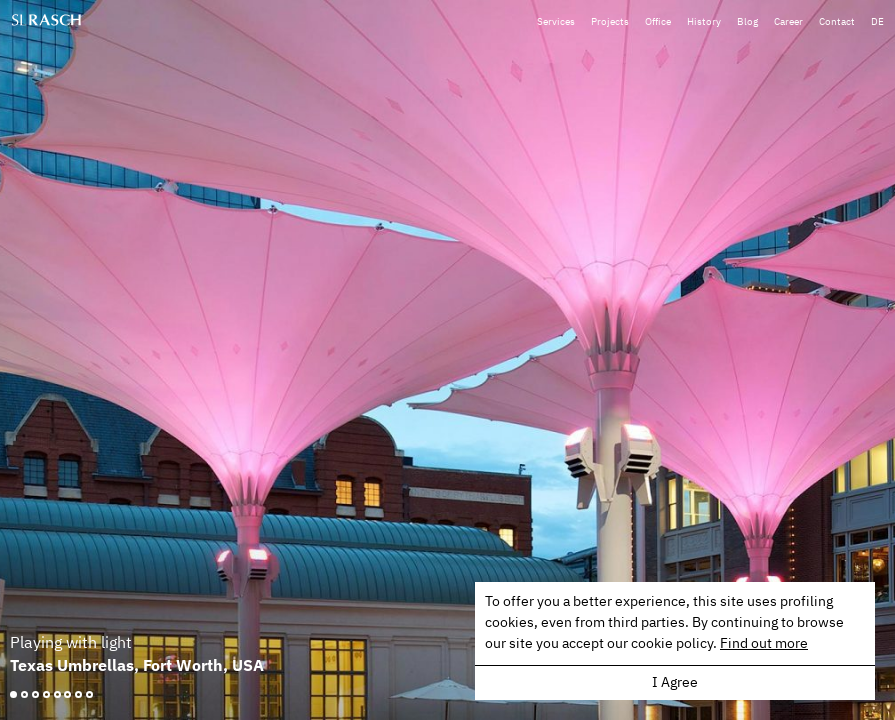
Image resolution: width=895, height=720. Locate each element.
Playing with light (71, 643)
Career (790, 17)
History (708, 17)
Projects (616, 17)
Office (663, 17)
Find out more (764, 644)
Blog (750, 17)
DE (877, 17)
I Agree (675, 683)
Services (563, 17)
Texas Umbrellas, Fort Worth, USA (137, 665)
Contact (838, 17)
